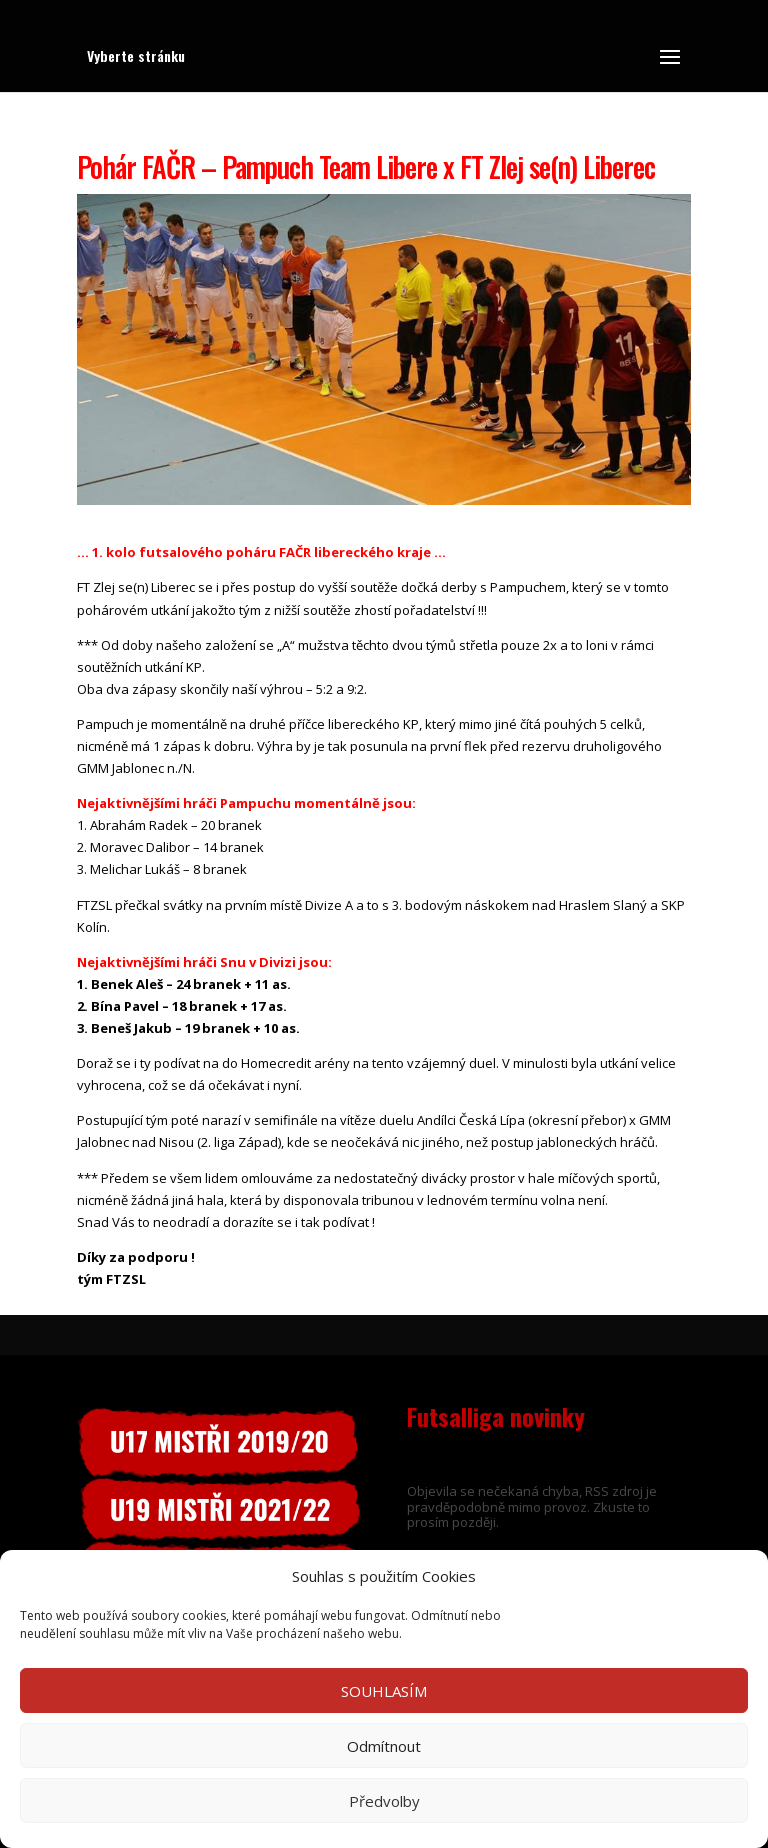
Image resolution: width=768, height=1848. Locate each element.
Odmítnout (384, 1746)
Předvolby (384, 1801)
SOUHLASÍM (384, 1691)
